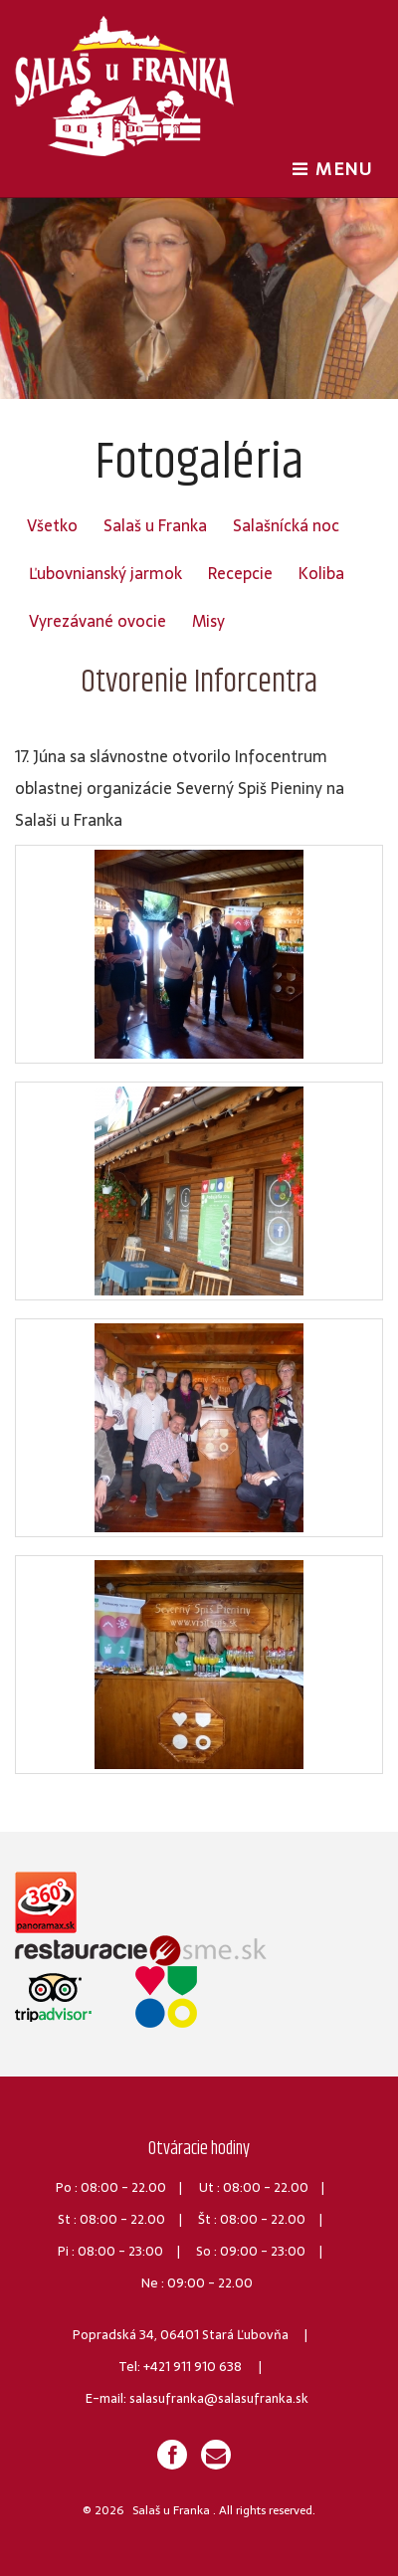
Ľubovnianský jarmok (105, 573)
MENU (337, 168)
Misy (208, 621)
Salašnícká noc (286, 525)
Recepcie (240, 573)
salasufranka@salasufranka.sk (218, 2398)
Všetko (52, 525)
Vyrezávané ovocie (97, 621)
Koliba (321, 573)
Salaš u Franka (155, 525)
